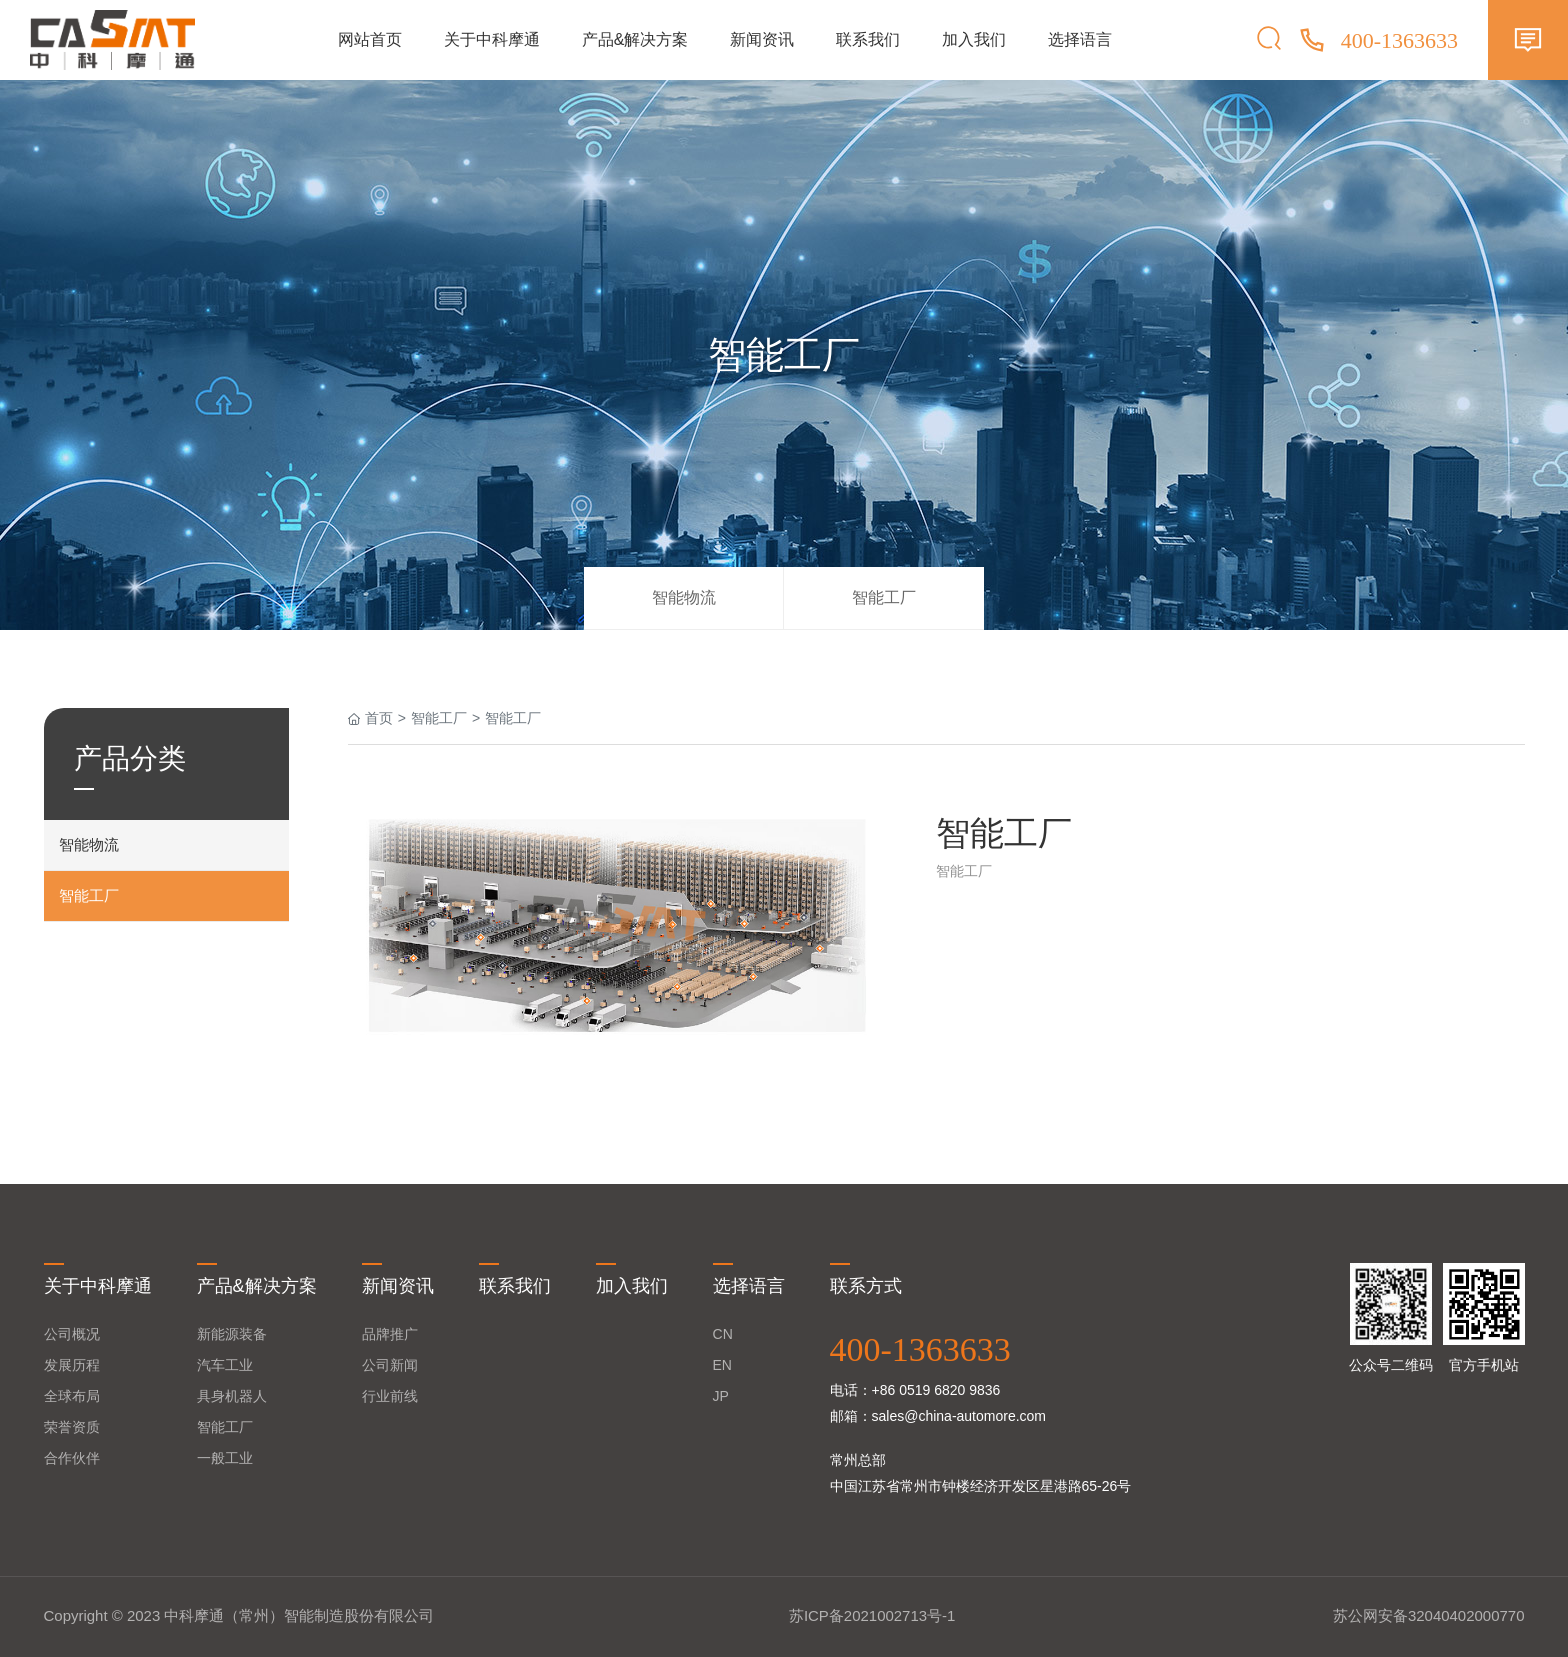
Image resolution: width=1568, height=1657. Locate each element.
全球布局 (72, 1396)
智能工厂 (884, 597)
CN (723, 1334)
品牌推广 (390, 1334)
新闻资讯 (762, 39)
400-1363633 (920, 1349)
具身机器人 (232, 1396)
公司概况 (72, 1334)
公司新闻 (390, 1365)
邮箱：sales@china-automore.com (938, 1416)
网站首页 (370, 39)
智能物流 (684, 597)
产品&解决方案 (635, 39)
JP (721, 1396)
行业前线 (390, 1396)
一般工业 (225, 1458)
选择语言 (1080, 39)
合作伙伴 (72, 1458)
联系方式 (866, 1286)
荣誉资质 (72, 1427)
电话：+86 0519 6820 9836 (915, 1390)
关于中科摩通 (492, 39)
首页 (379, 718)
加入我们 (974, 39)
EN (722, 1365)
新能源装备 (232, 1334)
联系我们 (868, 39)
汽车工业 (225, 1365)
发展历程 (72, 1365)
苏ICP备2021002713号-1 (872, 1615)
